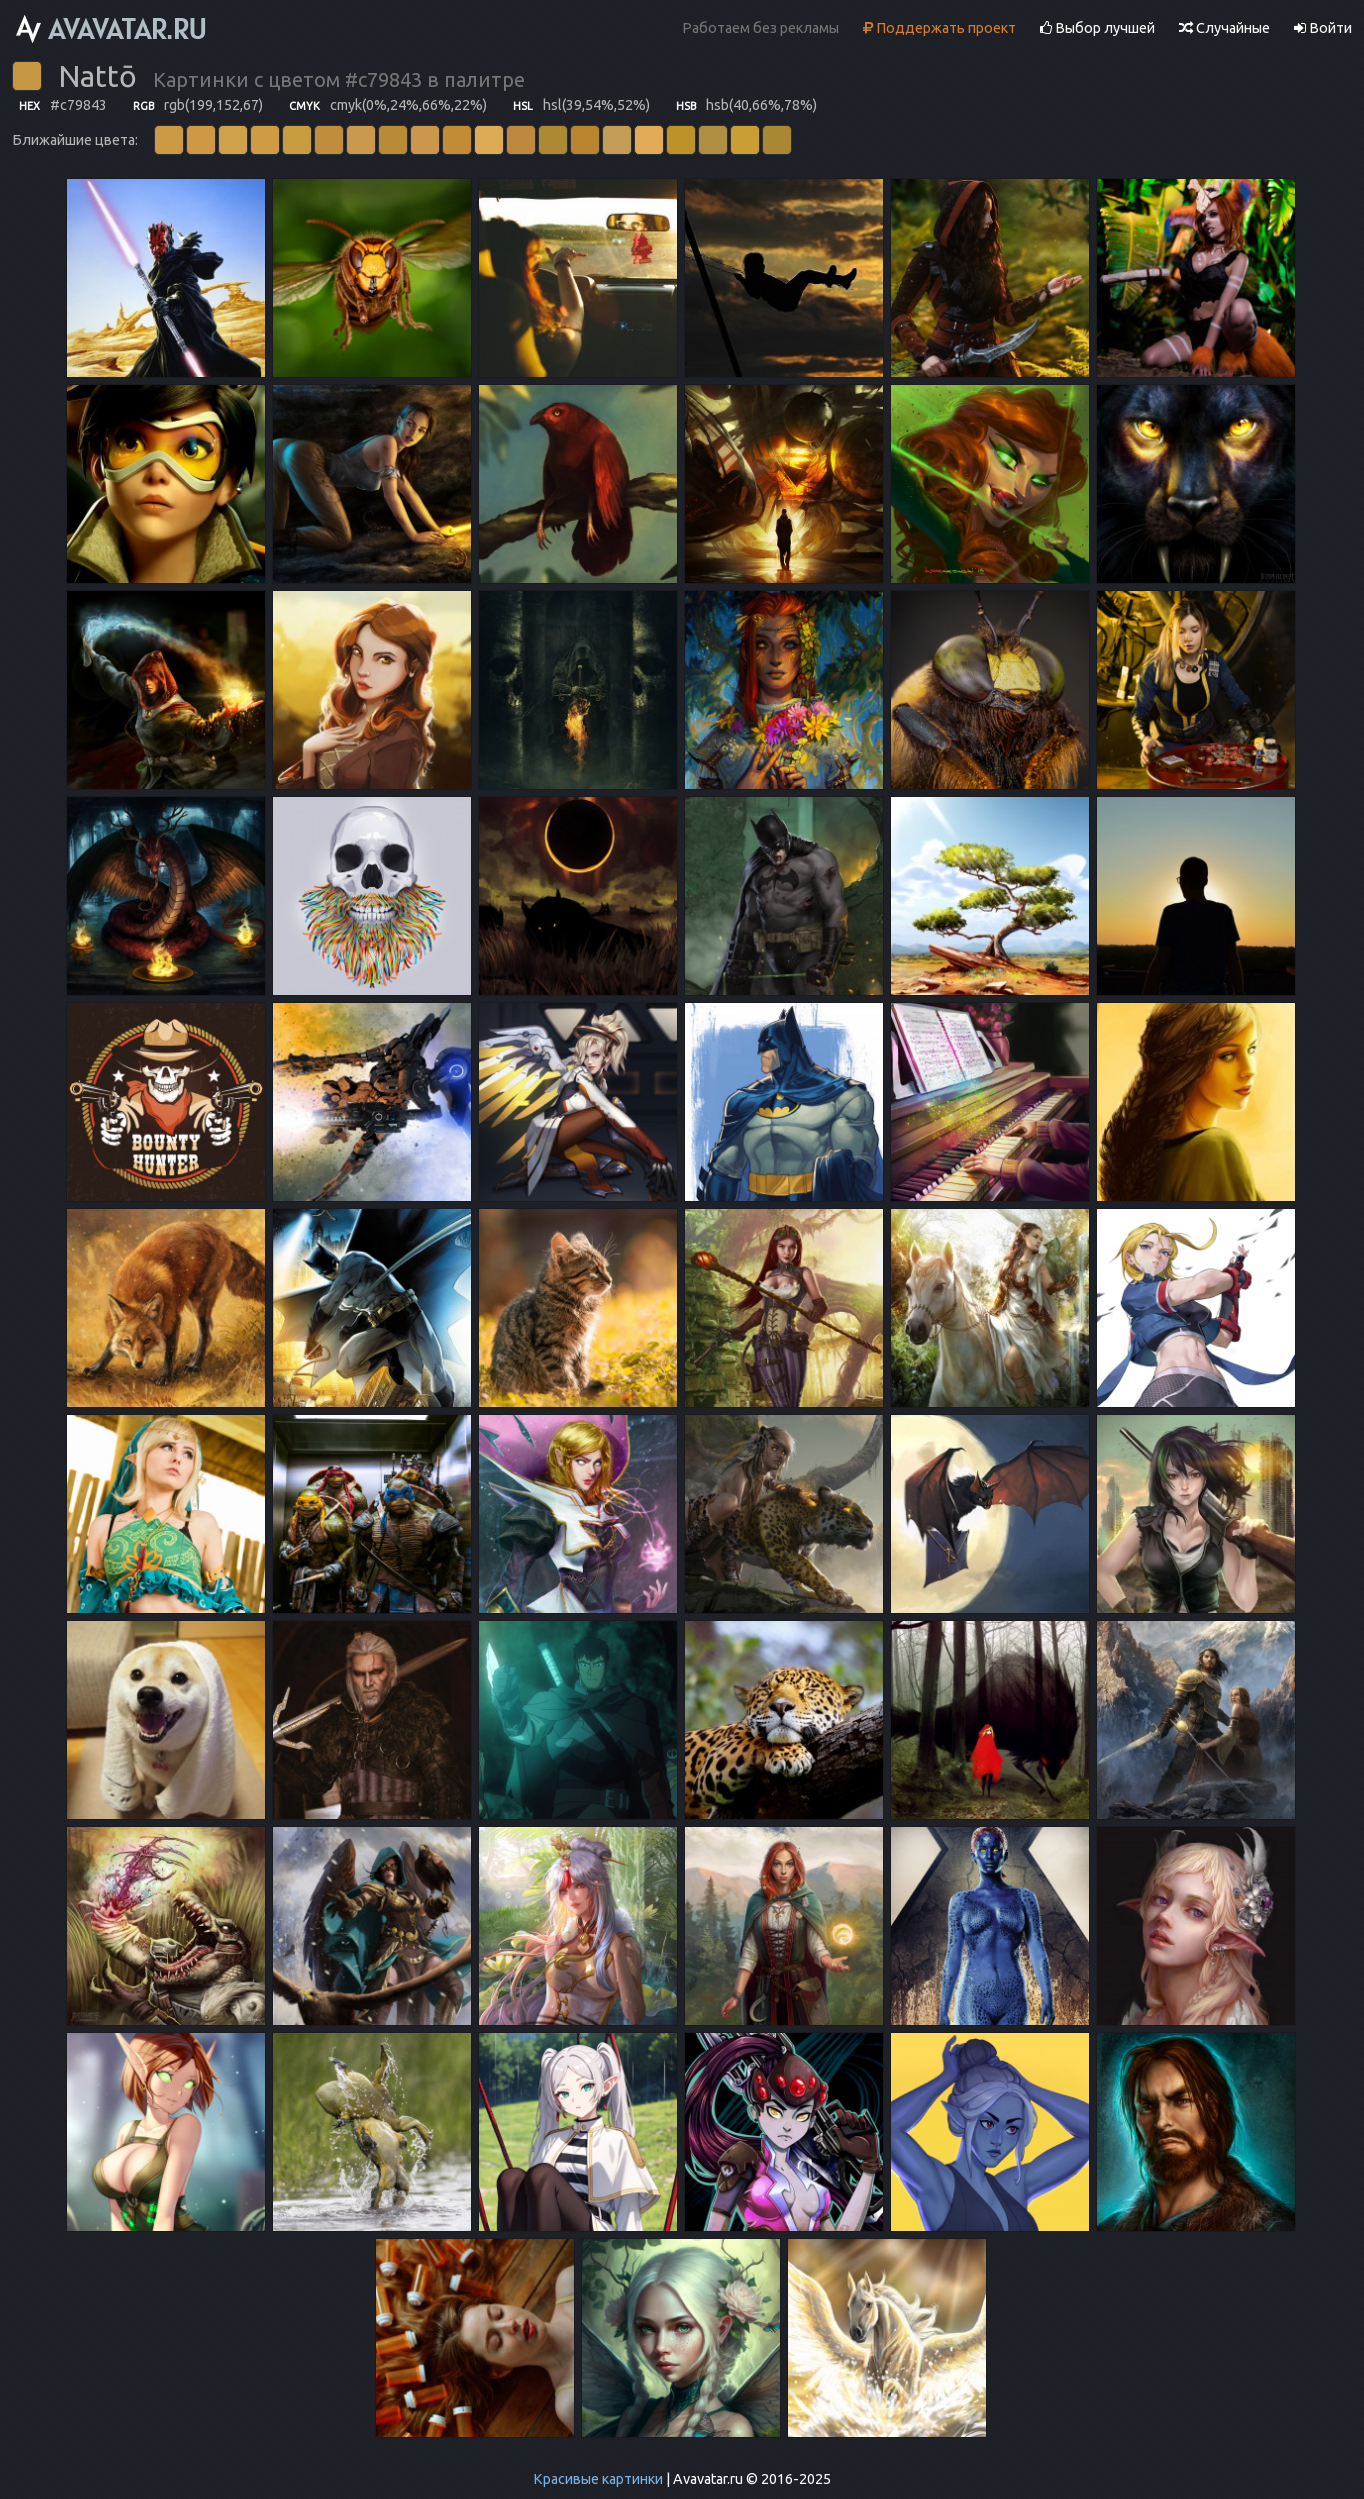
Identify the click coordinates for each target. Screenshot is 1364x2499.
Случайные (1224, 28)
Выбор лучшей (1097, 28)
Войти (1323, 28)
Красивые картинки (598, 2479)
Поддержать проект (939, 28)
